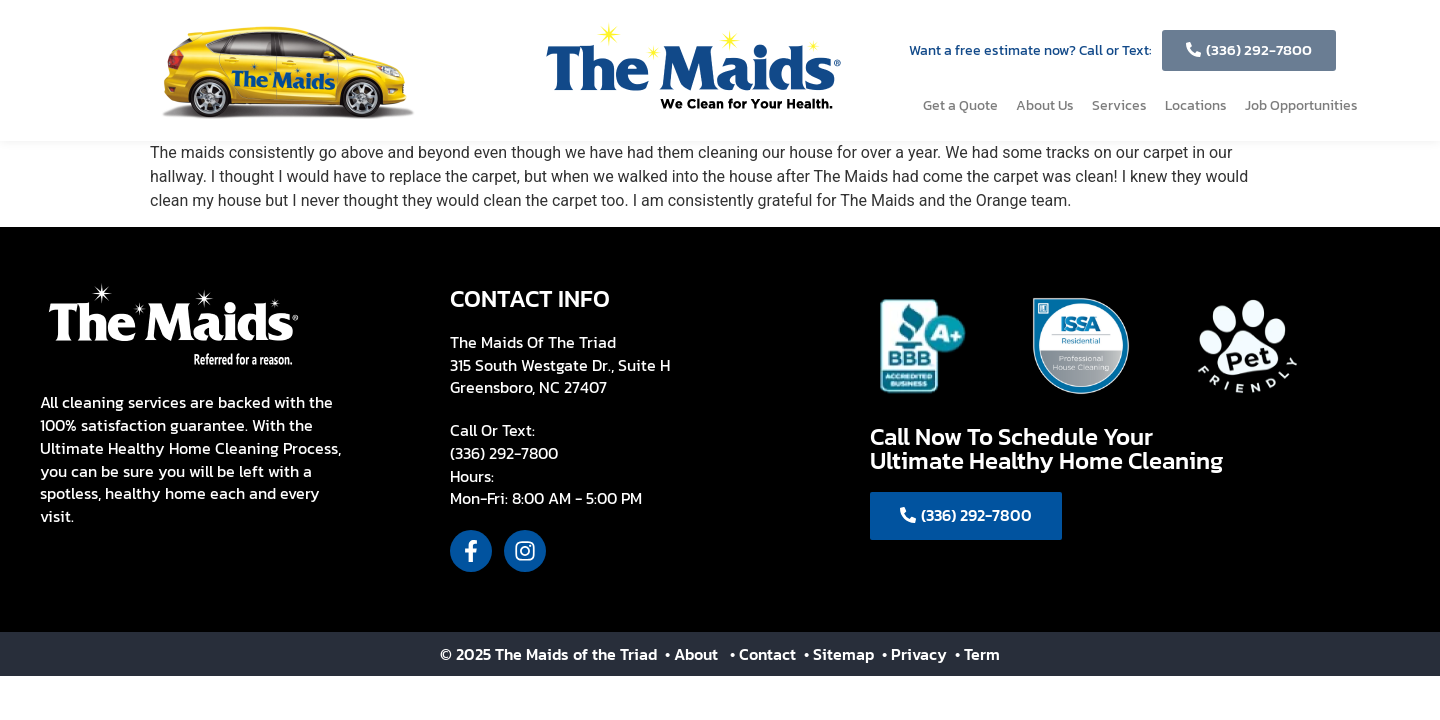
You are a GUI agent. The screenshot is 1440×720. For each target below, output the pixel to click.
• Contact (765, 654)
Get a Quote (960, 105)
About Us (1045, 105)
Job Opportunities (1301, 105)
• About (689, 654)
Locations (1196, 105)
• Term (977, 654)
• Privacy (916, 654)
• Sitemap (841, 654)
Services (1119, 105)
